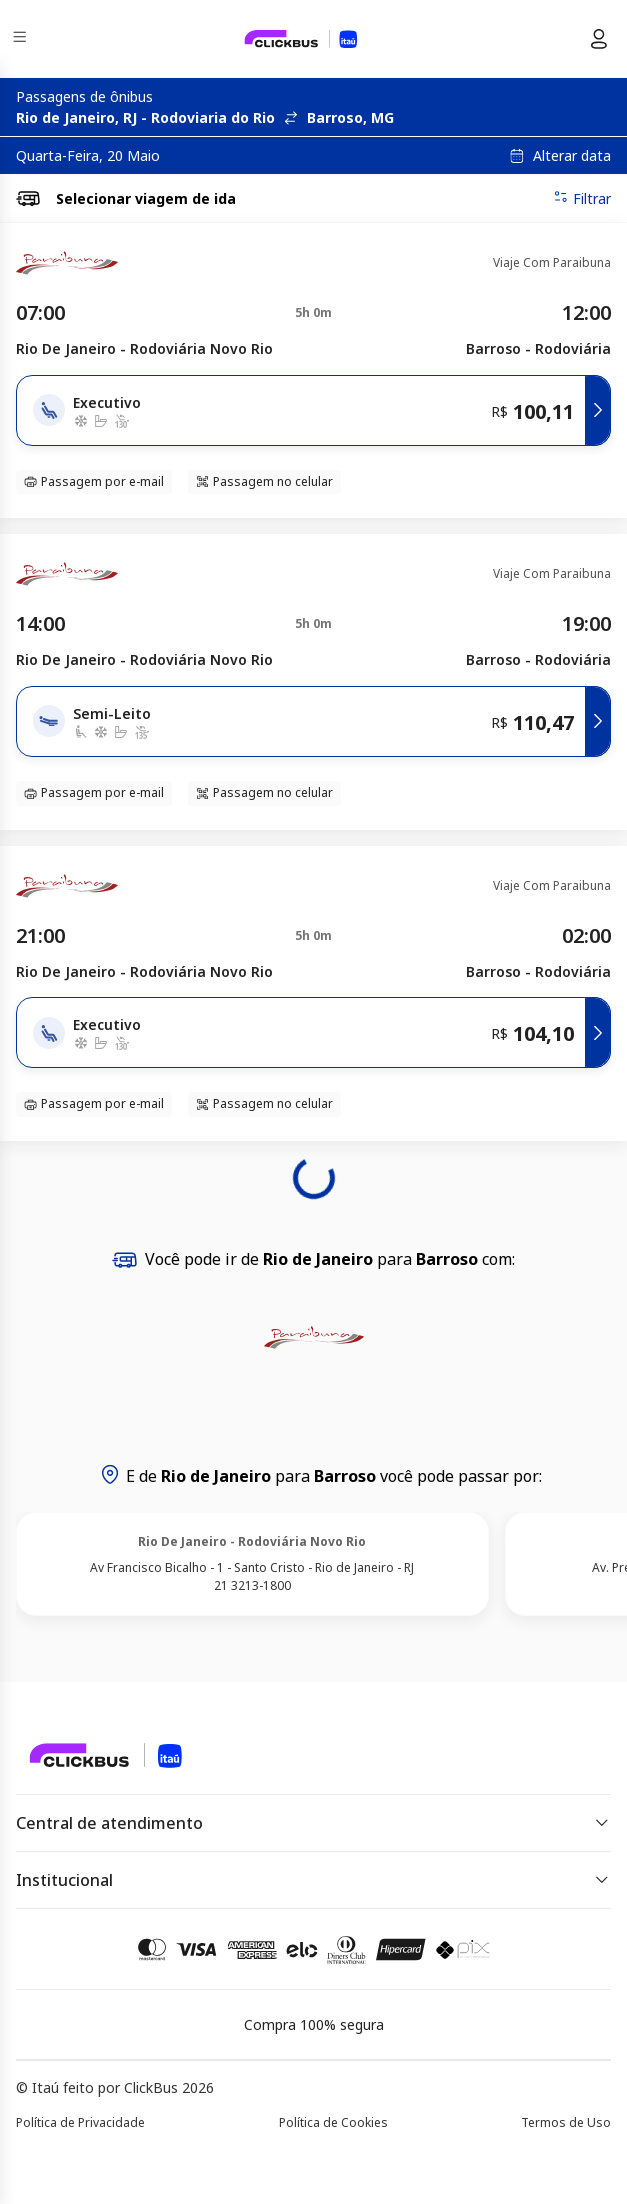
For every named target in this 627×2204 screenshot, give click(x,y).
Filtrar (582, 198)
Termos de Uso (566, 2122)
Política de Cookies (333, 2122)
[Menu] (21, 39)
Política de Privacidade (80, 2122)
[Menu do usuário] (599, 39)
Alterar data (572, 156)
